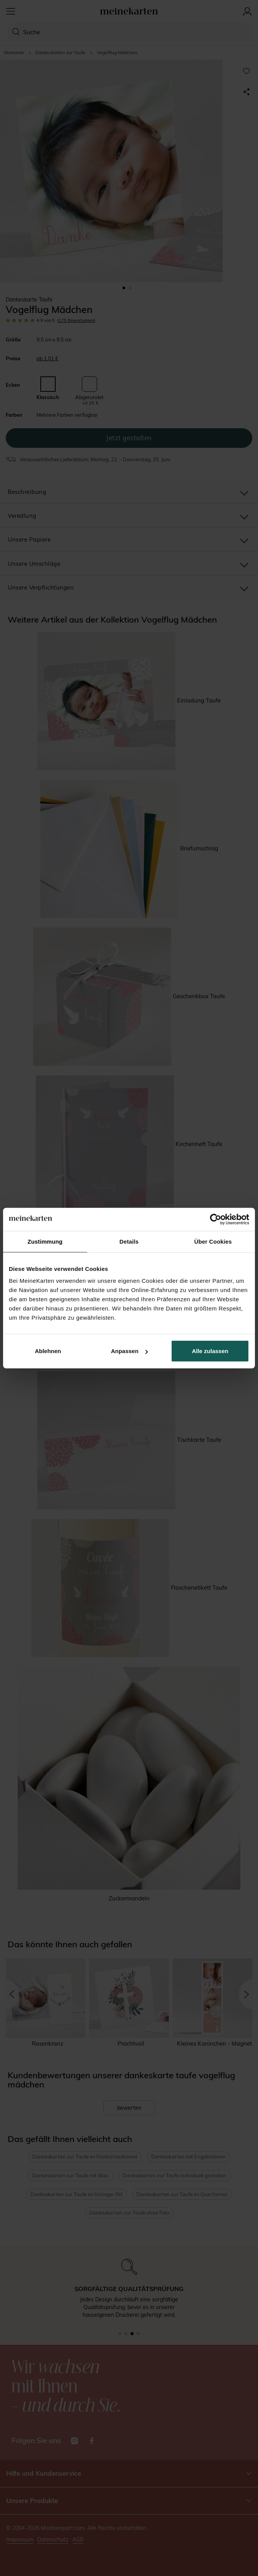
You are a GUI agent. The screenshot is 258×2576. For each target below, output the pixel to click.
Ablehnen (48, 1351)
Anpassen (129, 1351)
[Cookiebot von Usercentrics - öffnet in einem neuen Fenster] (215, 1219)
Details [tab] (129, 1241)
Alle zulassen (210, 1351)
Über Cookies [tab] (213, 1241)
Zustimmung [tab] (45, 1241)
